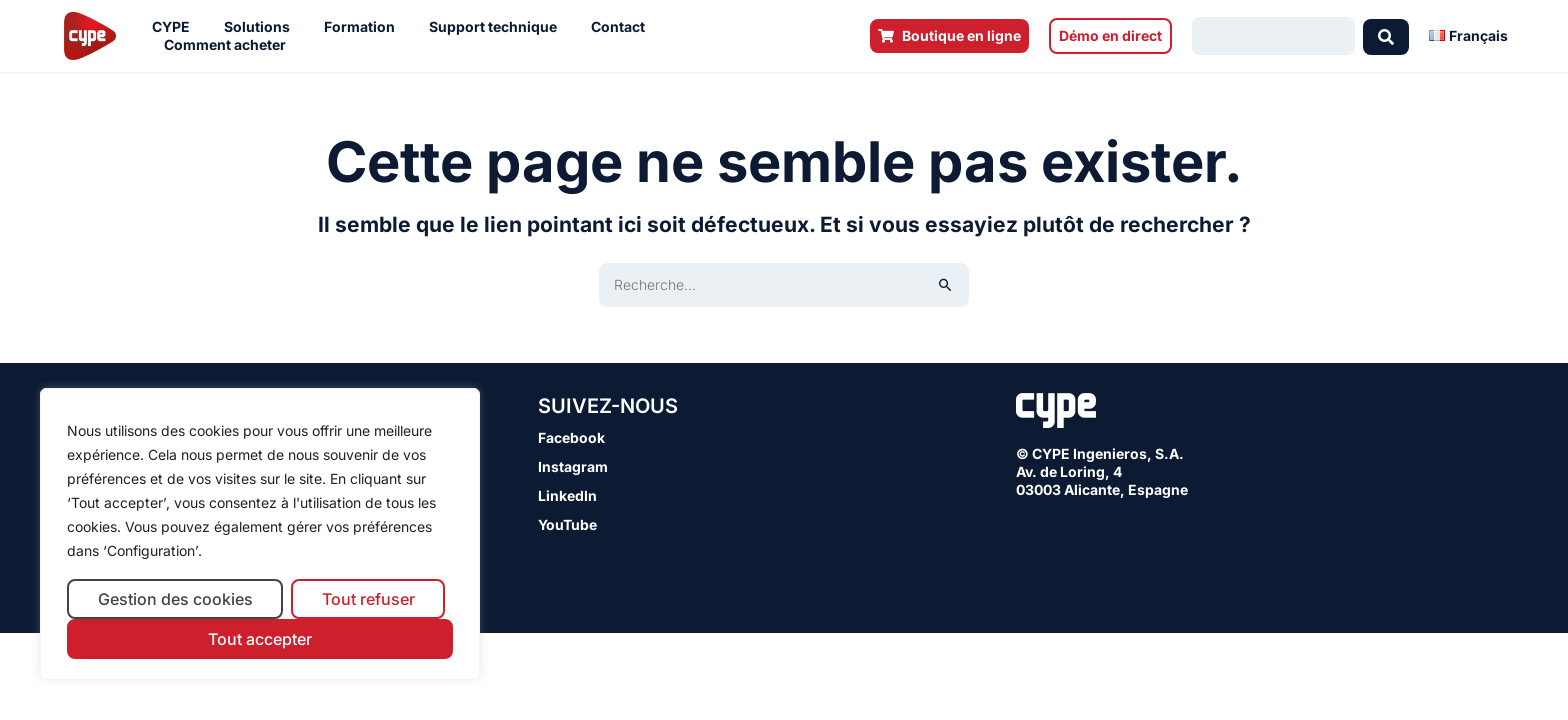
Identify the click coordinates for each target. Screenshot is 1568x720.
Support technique (498, 27)
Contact (623, 27)
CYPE (176, 27)
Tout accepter (260, 639)
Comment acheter (230, 45)
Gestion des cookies (175, 599)
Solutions (262, 27)
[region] (260, 534)
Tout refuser (368, 599)
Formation (364, 27)
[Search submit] (1386, 36)
